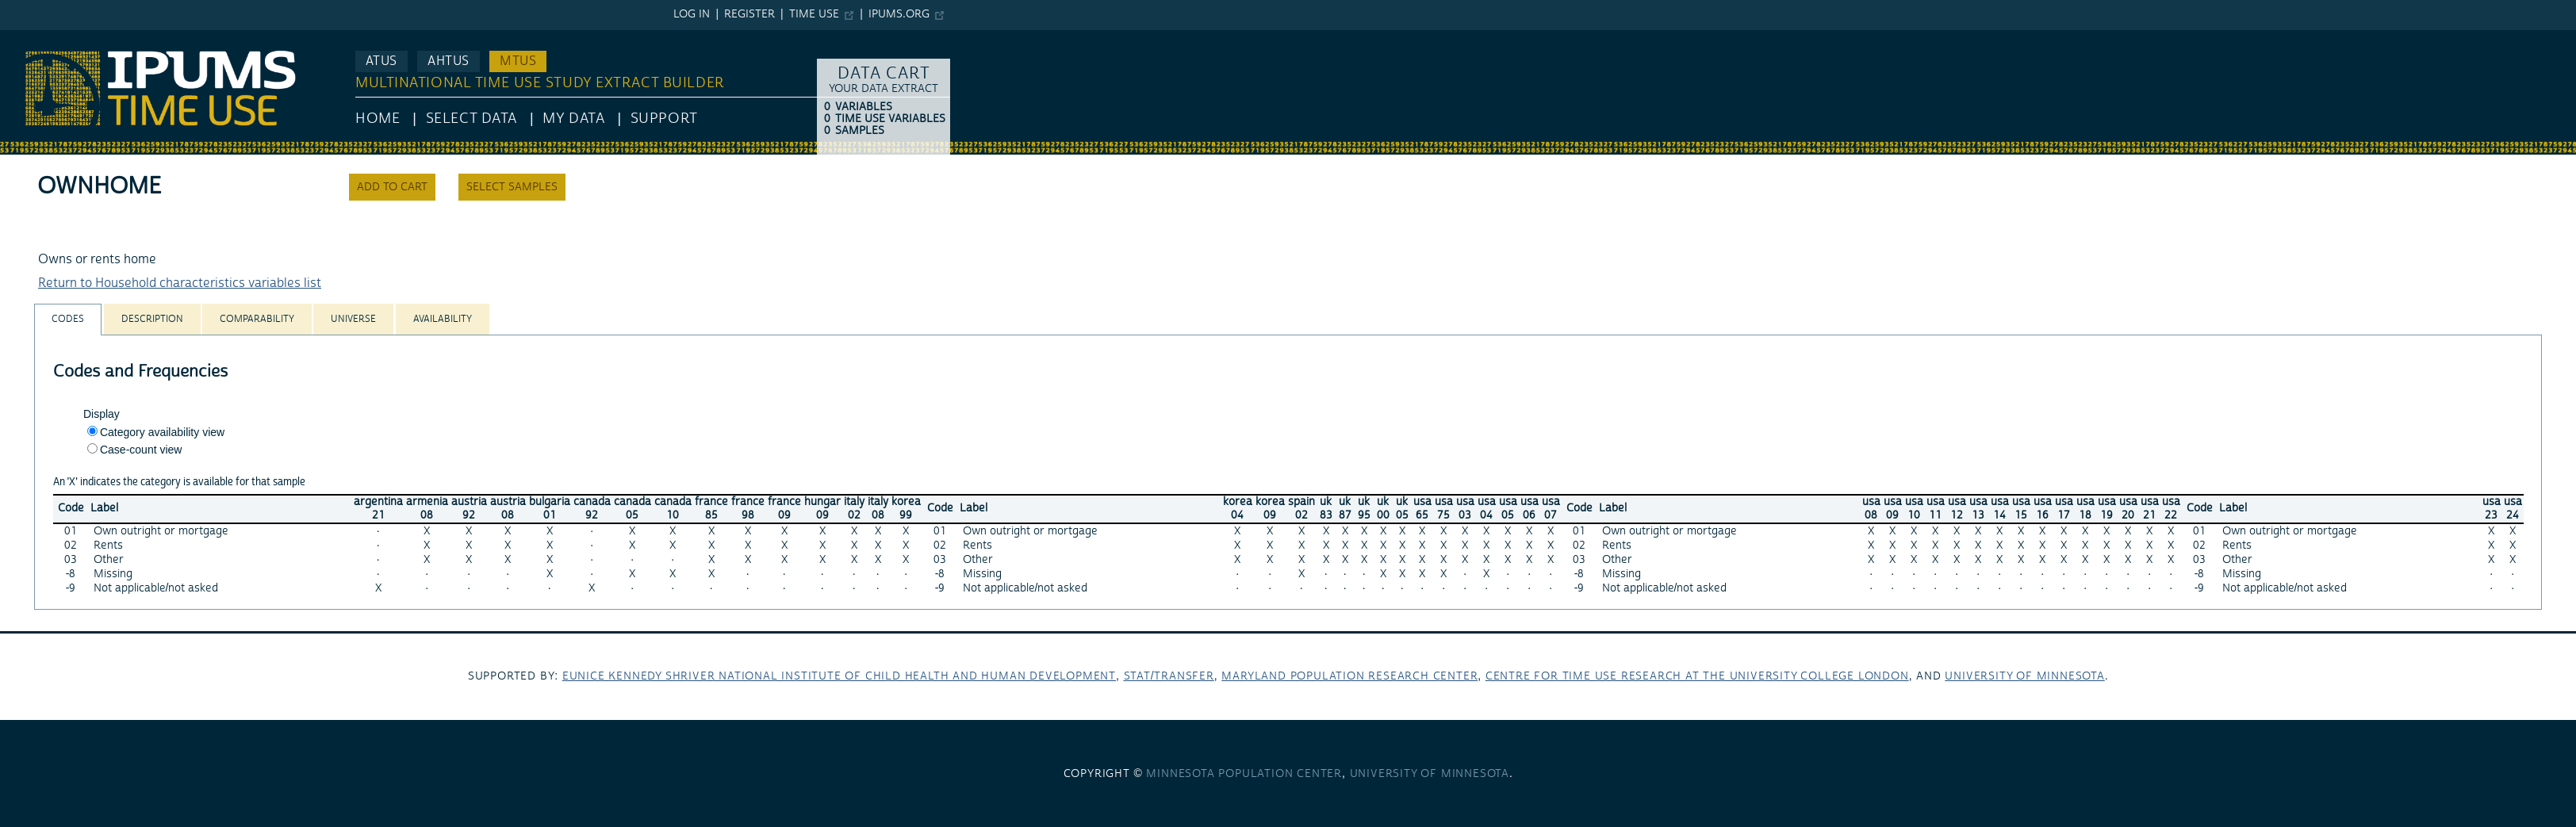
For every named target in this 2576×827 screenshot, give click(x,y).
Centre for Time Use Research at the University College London (1697, 676)
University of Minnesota (2024, 676)
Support (664, 118)
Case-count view (141, 449)
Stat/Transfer (1169, 676)
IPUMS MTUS (38, 38)
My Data (573, 118)
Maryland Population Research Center (1349, 676)
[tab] (68, 319)
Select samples (512, 187)
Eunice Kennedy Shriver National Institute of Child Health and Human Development (839, 676)
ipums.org (899, 14)
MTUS (518, 61)
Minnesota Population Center (1244, 774)
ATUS (381, 61)
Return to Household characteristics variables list (179, 283)
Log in (691, 14)
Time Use (814, 14)
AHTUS (448, 61)
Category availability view (162, 432)
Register (749, 14)
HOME (377, 118)
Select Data (471, 118)
